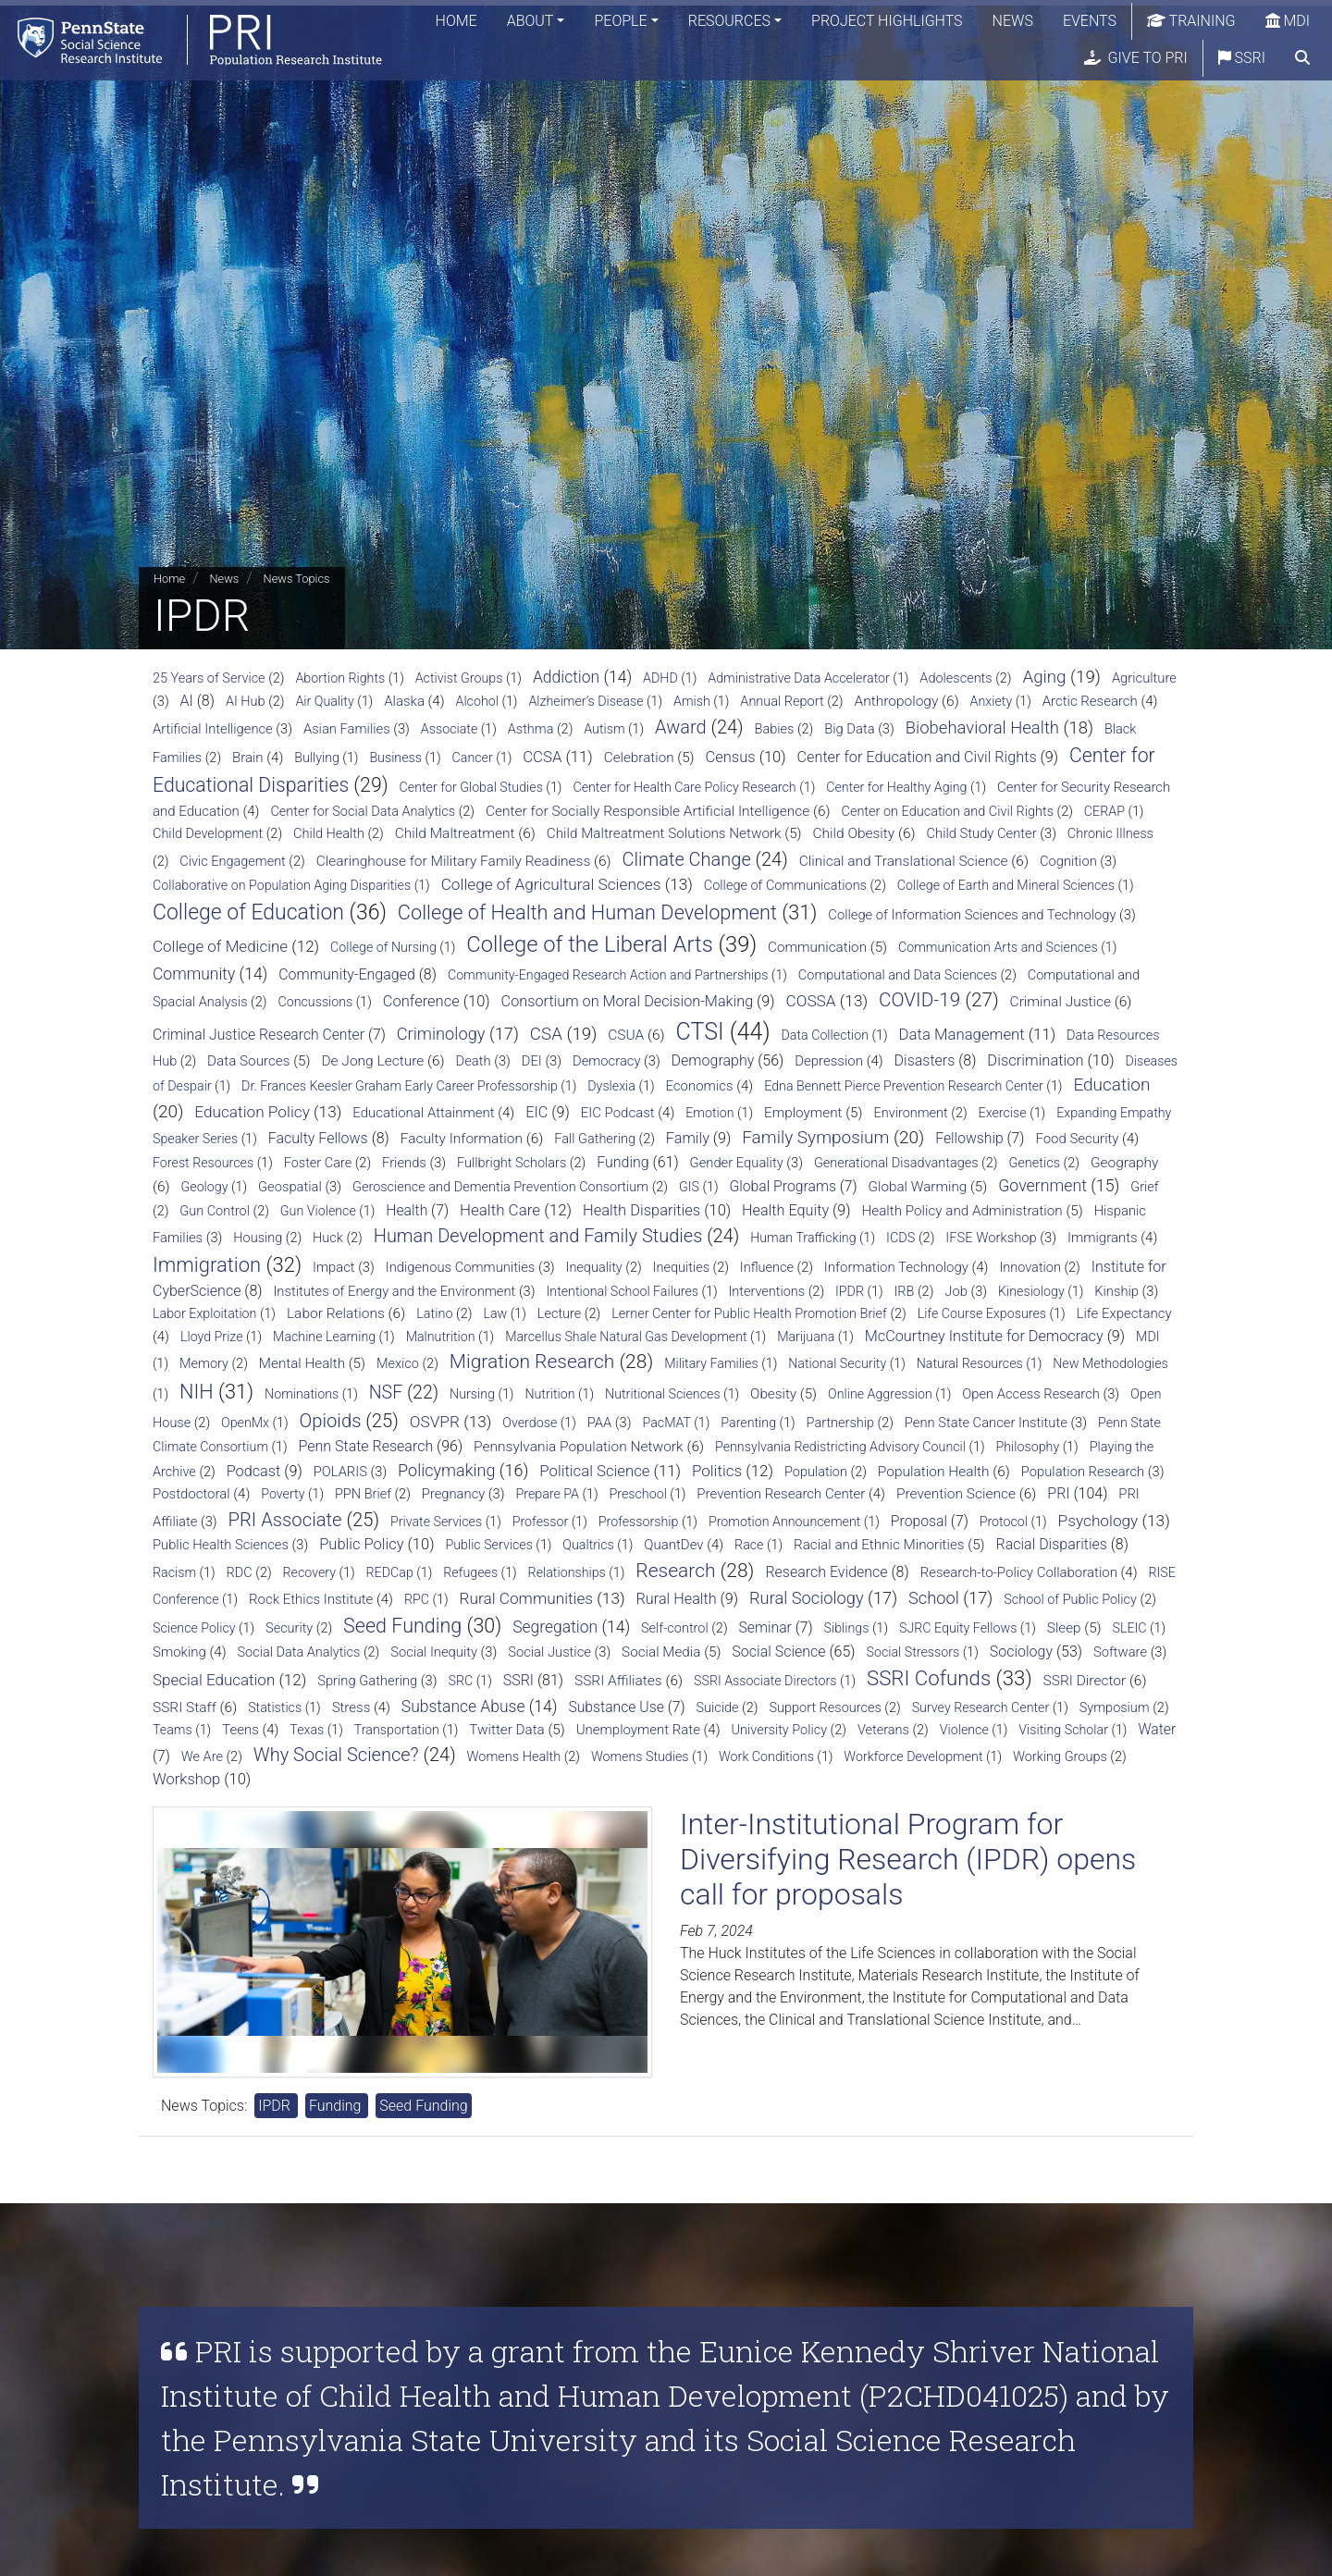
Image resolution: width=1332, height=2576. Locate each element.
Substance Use (615, 1707)
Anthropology (896, 701)
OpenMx (245, 1422)
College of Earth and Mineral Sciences (1006, 885)
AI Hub (245, 701)
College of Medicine (220, 946)
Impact (333, 1267)
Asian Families (346, 729)
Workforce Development (913, 1756)
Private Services (436, 1521)
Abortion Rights (340, 678)
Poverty (282, 1493)
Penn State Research (366, 1446)
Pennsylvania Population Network (579, 1446)
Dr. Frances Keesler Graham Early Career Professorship (399, 1085)
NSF (385, 1392)
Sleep (1064, 1628)
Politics (717, 1470)
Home (456, 22)
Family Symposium (815, 1137)
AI (186, 700)
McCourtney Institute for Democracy (984, 1336)
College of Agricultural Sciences (551, 884)
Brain (248, 757)
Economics (699, 1086)
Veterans (883, 1730)
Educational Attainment (423, 1112)
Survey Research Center (981, 1707)
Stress (351, 1707)
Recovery (309, 1572)
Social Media (661, 1652)
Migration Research (532, 1361)
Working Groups (1060, 1757)
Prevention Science (956, 1493)
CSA (546, 1034)
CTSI (700, 1031)
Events (1089, 22)
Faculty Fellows (318, 1138)
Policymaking (446, 1470)
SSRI (1241, 59)
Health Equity (785, 1210)
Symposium (1114, 1708)
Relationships (567, 1572)
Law (495, 1313)
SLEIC (1129, 1628)
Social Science (778, 1651)
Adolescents (955, 678)
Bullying (316, 757)
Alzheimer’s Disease (585, 701)
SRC (460, 1680)
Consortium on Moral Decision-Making (627, 1001)
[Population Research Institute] (194, 41)
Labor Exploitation (204, 1313)
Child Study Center (982, 833)
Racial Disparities (1051, 1544)
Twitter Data (506, 1729)
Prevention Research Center (781, 1493)
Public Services (488, 1544)
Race (748, 1544)
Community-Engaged (346, 974)
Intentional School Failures (622, 1291)
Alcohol (477, 701)
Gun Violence (318, 1210)
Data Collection (825, 1035)
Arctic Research (1090, 701)
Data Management (962, 1034)
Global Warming (918, 1186)
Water (1157, 1729)
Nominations (302, 1394)
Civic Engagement (232, 861)
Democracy (606, 1061)
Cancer (472, 757)
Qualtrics (587, 1544)
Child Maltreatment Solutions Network (664, 833)
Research (675, 1570)
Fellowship (969, 1138)
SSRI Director (1085, 1680)
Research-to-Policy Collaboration (1018, 1572)
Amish (691, 701)
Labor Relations (336, 1313)
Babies (775, 729)
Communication (817, 947)
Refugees (470, 1572)
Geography (1125, 1162)
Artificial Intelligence (213, 729)
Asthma (531, 729)
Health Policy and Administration (962, 1210)
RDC (240, 1573)
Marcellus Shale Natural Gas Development (626, 1336)
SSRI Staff (184, 1707)
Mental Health (302, 1363)
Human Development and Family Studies (538, 1236)
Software (1120, 1652)
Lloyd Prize (211, 1336)
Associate (449, 728)
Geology (204, 1186)
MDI (1287, 22)
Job (956, 1291)
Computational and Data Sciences (897, 975)
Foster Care (318, 1163)
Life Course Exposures (982, 1313)
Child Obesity (853, 833)
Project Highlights (887, 22)
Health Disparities (641, 1210)
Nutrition (549, 1394)
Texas (307, 1729)
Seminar (765, 1627)
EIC (536, 1112)
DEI (532, 1061)
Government (1042, 1186)
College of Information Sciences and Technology (972, 914)
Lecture (559, 1314)
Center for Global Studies (471, 787)
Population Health (934, 1471)
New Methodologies (1110, 1363)
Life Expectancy (1123, 1313)
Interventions (766, 1292)
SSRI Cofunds (929, 1678)
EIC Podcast (618, 1112)
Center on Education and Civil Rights (947, 812)
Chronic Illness (1110, 834)
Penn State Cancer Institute (986, 1422)
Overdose (529, 1422)
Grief (1144, 1187)
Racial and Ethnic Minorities (879, 1544)
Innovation (1029, 1268)
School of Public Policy (1070, 1600)
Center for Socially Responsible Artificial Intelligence (647, 811)
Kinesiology (1031, 1291)
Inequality (594, 1268)
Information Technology (896, 1267)
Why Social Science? (336, 1755)
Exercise (1003, 1112)
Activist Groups (459, 678)
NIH (196, 1391)
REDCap (389, 1572)
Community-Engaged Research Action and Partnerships (608, 975)
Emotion (709, 1112)
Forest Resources (203, 1162)
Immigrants (1102, 1237)
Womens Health (514, 1757)
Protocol (1004, 1521)
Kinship (1116, 1291)
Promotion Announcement (784, 1521)
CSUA (626, 1035)
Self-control (675, 1628)
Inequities (681, 1268)
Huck (328, 1238)
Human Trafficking (803, 1237)
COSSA (811, 1001)
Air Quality (324, 701)
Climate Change (687, 859)
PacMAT (666, 1422)
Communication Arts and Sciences (998, 947)
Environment (910, 1113)
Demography (713, 1060)
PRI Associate (285, 1520)
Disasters (925, 1060)
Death (473, 1061)
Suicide (717, 1708)
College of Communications (785, 886)
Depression (829, 1061)
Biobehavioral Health (982, 728)
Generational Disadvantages (896, 1163)
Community (194, 974)
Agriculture (1144, 678)
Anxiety (991, 701)
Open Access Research (1031, 1394)
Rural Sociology (806, 1598)
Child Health (328, 834)
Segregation (555, 1627)
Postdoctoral (191, 1493)
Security (289, 1628)
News (1013, 22)
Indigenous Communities (461, 1267)
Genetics (1034, 1163)
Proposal (919, 1521)
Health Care (500, 1210)
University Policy (780, 1730)
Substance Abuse (463, 1706)
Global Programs (782, 1186)
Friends (404, 1162)
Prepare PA (547, 1493)
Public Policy (361, 1544)
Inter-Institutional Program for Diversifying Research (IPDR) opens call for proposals (908, 1859)
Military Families (711, 1363)
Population (815, 1472)
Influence (767, 1268)
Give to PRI (1136, 59)
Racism (174, 1572)
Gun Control (214, 1211)
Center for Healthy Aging (896, 787)
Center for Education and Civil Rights (917, 757)
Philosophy (1027, 1446)
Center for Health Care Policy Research (684, 787)
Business (395, 757)
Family (687, 1138)
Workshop (186, 1779)
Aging (1044, 677)
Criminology (441, 1033)
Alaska (404, 701)
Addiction (566, 677)
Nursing (472, 1394)
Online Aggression (880, 1394)
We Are (202, 1757)
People (620, 22)
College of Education (248, 912)
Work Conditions (766, 1756)
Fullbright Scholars (511, 1163)
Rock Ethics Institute (311, 1599)
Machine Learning (324, 1336)
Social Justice (549, 1652)
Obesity (773, 1394)
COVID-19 (919, 1000)
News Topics (297, 578)
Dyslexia (611, 1085)
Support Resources (825, 1708)
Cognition (1068, 861)
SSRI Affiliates (618, 1680)
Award (681, 727)
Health (406, 1210)
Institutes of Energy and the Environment (394, 1291)
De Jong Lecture (372, 1061)
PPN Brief (363, 1494)
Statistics (275, 1707)
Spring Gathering (367, 1680)
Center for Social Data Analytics (362, 812)
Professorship (638, 1521)
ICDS (900, 1238)
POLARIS (340, 1471)
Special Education (214, 1679)
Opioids (331, 1421)
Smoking (179, 1652)
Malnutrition (440, 1336)
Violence (964, 1729)
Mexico (397, 1364)
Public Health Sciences (221, 1544)
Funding (623, 1162)
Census (731, 757)
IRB (904, 1292)
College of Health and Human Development (587, 912)
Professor (540, 1521)
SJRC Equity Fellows (958, 1628)
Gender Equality (736, 1162)
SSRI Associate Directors (765, 1680)
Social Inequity (433, 1652)
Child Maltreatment (455, 833)
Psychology (1098, 1520)
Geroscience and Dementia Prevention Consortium (500, 1187)
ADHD (660, 678)
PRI (1058, 1493)
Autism (604, 728)
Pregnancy (453, 1493)
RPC (416, 1599)
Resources (729, 22)
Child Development (208, 834)
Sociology (1021, 1651)
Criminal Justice (1060, 1001)
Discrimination (1035, 1060)
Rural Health (676, 1599)
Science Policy (194, 1628)
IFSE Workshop (990, 1237)
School (933, 1598)
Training (1191, 22)
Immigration (207, 1264)
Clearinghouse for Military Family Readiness (453, 861)
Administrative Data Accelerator (799, 678)
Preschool (638, 1493)
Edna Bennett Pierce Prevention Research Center (903, 1085)
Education (1111, 1084)
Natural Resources (970, 1363)
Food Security (1076, 1138)
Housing (257, 1238)
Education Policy (252, 1112)
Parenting (748, 1422)
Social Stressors (912, 1652)
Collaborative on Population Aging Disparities (282, 885)
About (530, 22)
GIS (689, 1186)
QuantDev (673, 1544)
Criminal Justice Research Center (258, 1034)
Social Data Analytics (298, 1652)
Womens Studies (640, 1756)
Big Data (849, 729)
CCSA (542, 756)
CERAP (1104, 811)
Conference (421, 1001)
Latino (434, 1314)
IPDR (849, 1291)
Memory (203, 1364)
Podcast (254, 1471)
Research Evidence (826, 1572)
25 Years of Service (209, 678)
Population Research (1082, 1471)
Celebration (639, 757)
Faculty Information (462, 1138)
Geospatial (290, 1186)
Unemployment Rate (638, 1729)
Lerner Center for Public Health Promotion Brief (749, 1314)
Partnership (840, 1423)
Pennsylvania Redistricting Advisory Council (840, 1446)
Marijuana (805, 1336)
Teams (172, 1729)
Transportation (396, 1729)
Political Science (594, 1470)
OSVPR (435, 1421)
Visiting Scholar (1063, 1729)
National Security (837, 1363)
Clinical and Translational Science (903, 861)
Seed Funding (402, 1625)
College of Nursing (383, 947)
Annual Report (781, 701)
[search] (1302, 60)
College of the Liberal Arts (589, 944)
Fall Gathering (594, 1139)
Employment (803, 1112)
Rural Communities (527, 1598)
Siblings (847, 1628)
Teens (240, 1729)
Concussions (315, 1001)
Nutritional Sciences (663, 1394)
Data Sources (248, 1061)
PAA (599, 1422)
